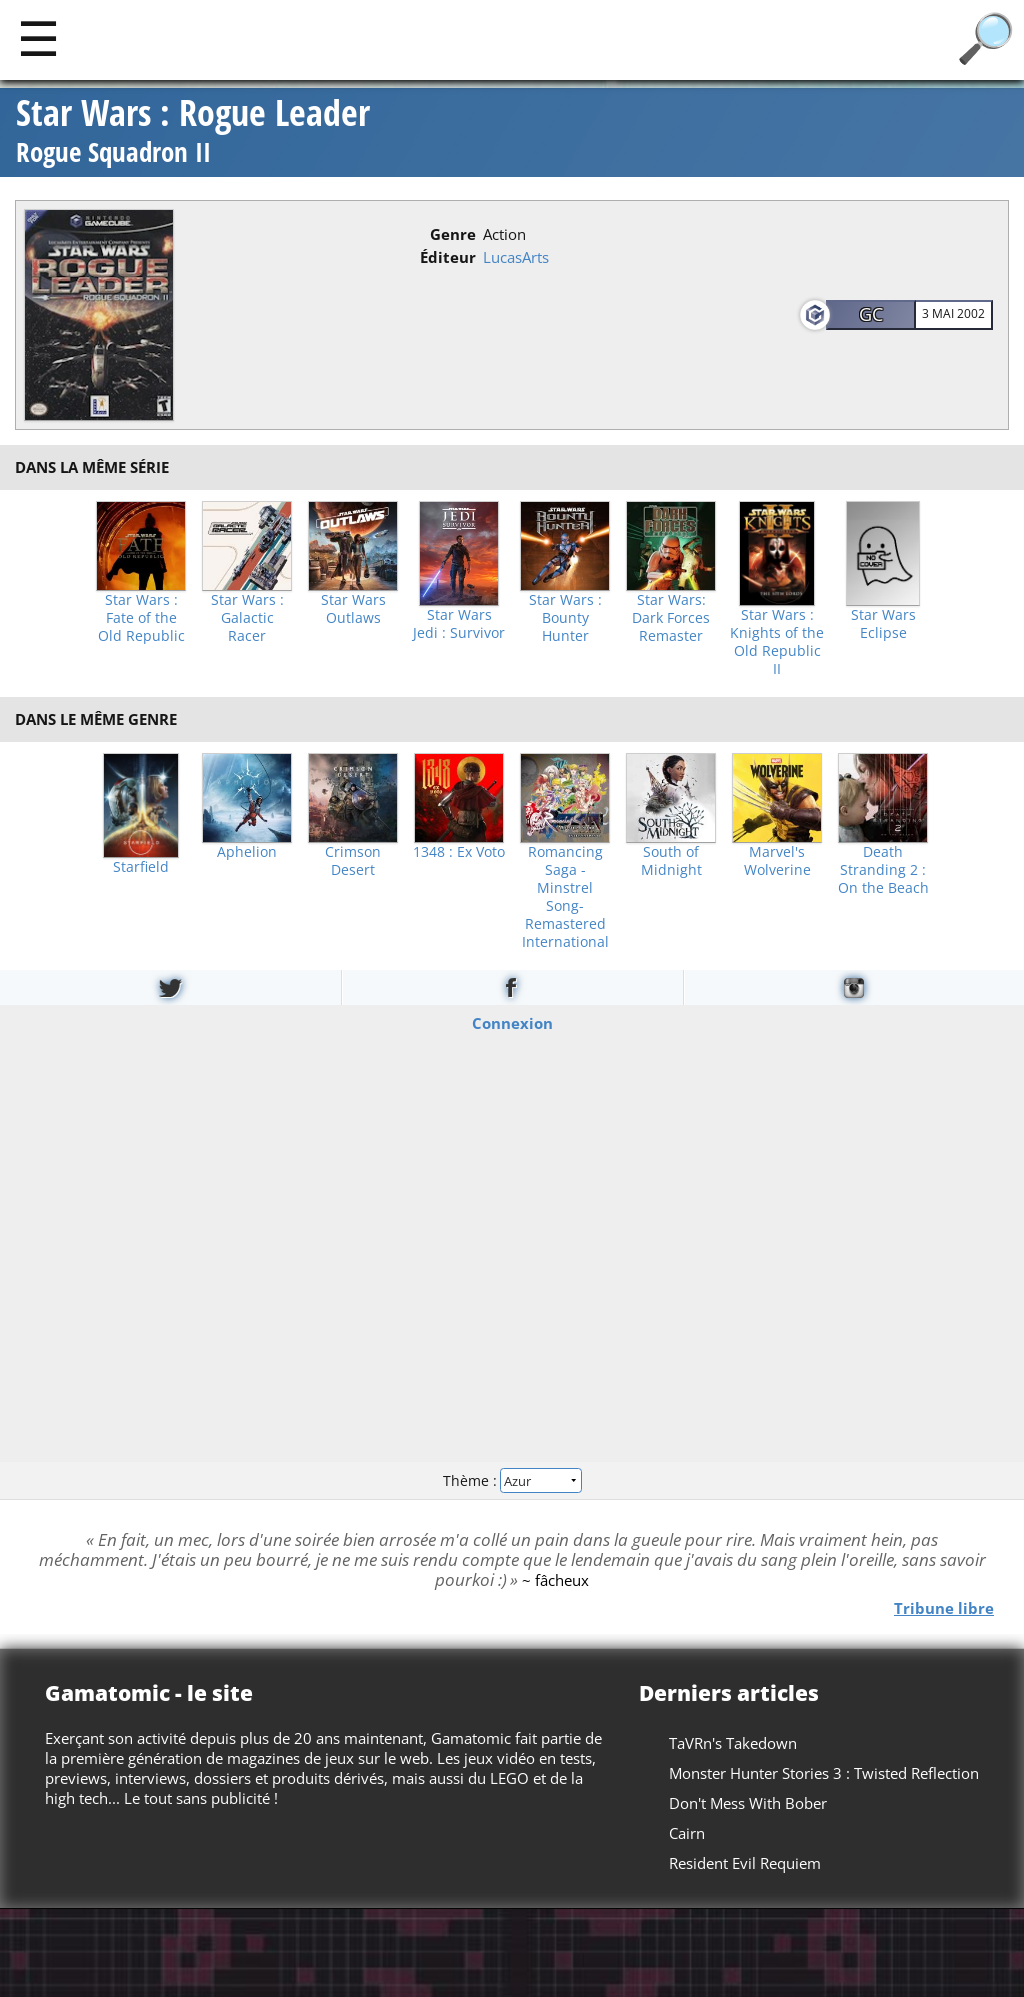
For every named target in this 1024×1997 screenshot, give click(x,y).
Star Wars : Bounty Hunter (565, 618)
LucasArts (516, 257)
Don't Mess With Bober (748, 1803)
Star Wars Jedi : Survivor (459, 624)
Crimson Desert (353, 861)
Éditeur (448, 257)
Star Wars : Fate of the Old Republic (141, 618)
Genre (453, 234)
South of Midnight (671, 861)
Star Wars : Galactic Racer (247, 618)
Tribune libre (944, 1608)
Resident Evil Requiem (745, 1863)
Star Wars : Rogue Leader (193, 132)
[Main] (38, 37)
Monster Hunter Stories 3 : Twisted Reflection (824, 1773)
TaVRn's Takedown (733, 1743)
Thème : (512, 1480)
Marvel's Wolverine (777, 861)
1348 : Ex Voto (459, 852)
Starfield (141, 867)
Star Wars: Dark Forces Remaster (671, 618)
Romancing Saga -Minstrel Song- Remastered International (565, 897)
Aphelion (247, 852)
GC (871, 314)
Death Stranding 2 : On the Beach (883, 870)
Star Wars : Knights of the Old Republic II (777, 642)
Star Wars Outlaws (353, 609)
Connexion (512, 1022)
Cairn (687, 1833)
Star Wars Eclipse (883, 624)
